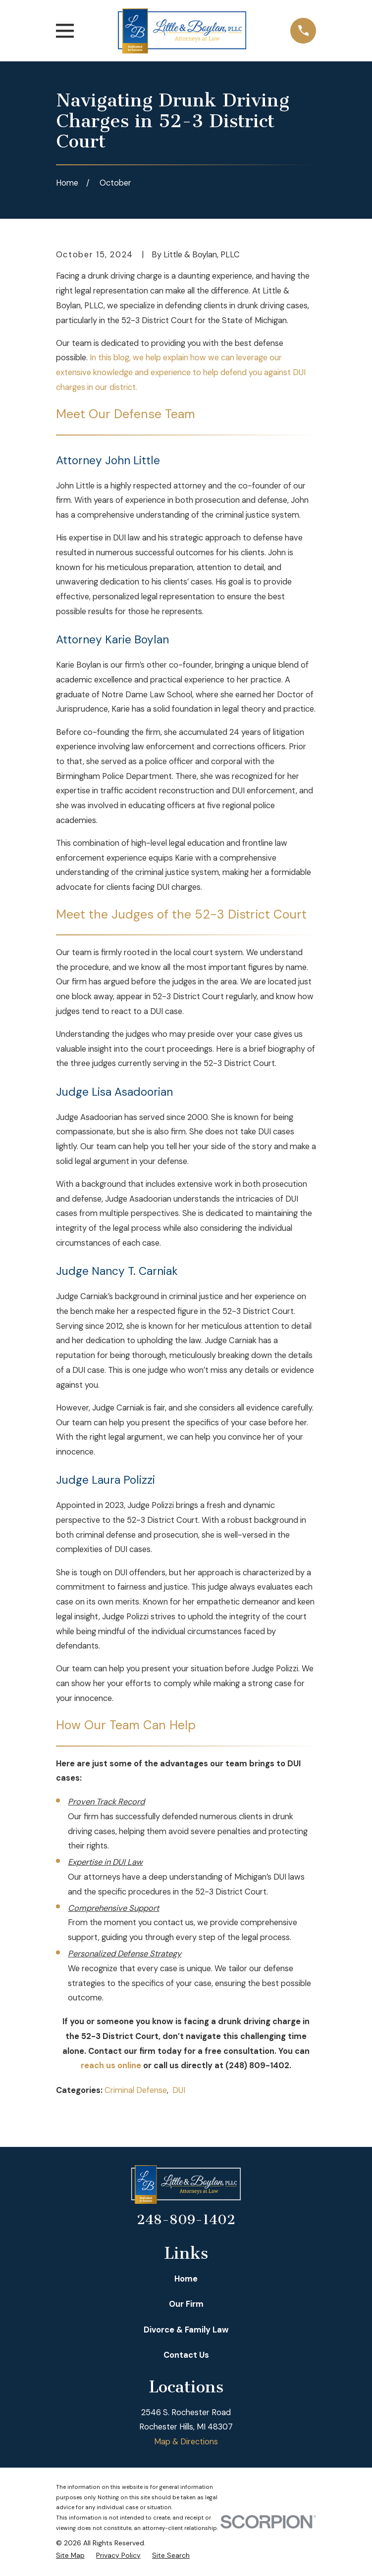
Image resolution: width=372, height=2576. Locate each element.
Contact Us (186, 2355)
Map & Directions (186, 2441)
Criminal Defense (136, 2090)
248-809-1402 (186, 2220)
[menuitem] (70, 2555)
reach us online (111, 2065)
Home (186, 2279)
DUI (178, 2090)
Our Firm (186, 2304)
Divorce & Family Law (186, 2330)
